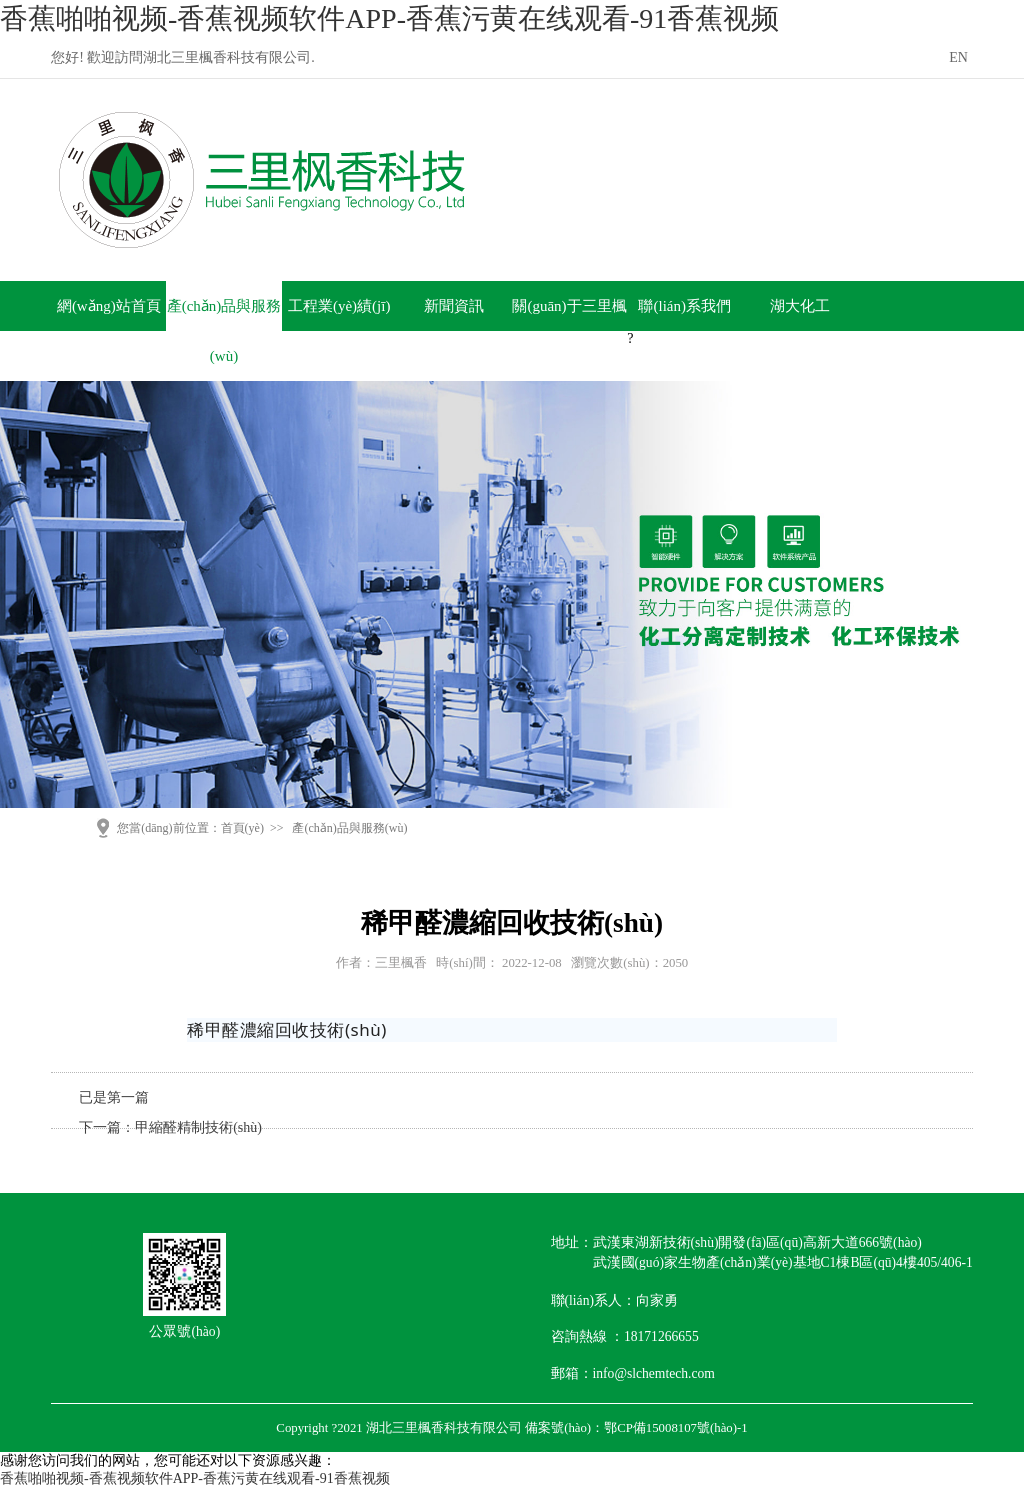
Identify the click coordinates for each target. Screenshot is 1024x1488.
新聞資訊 (454, 306)
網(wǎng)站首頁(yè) (109, 331)
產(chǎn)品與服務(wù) (224, 331)
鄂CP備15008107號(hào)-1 (676, 1428)
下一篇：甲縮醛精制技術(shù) (170, 1127)
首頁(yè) (242, 828)
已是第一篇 (114, 1097)
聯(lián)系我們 (684, 306)
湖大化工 (800, 306)
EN (958, 57)
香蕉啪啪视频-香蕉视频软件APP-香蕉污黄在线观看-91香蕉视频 (389, 18)
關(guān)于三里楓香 (569, 331)
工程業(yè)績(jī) (339, 306)
